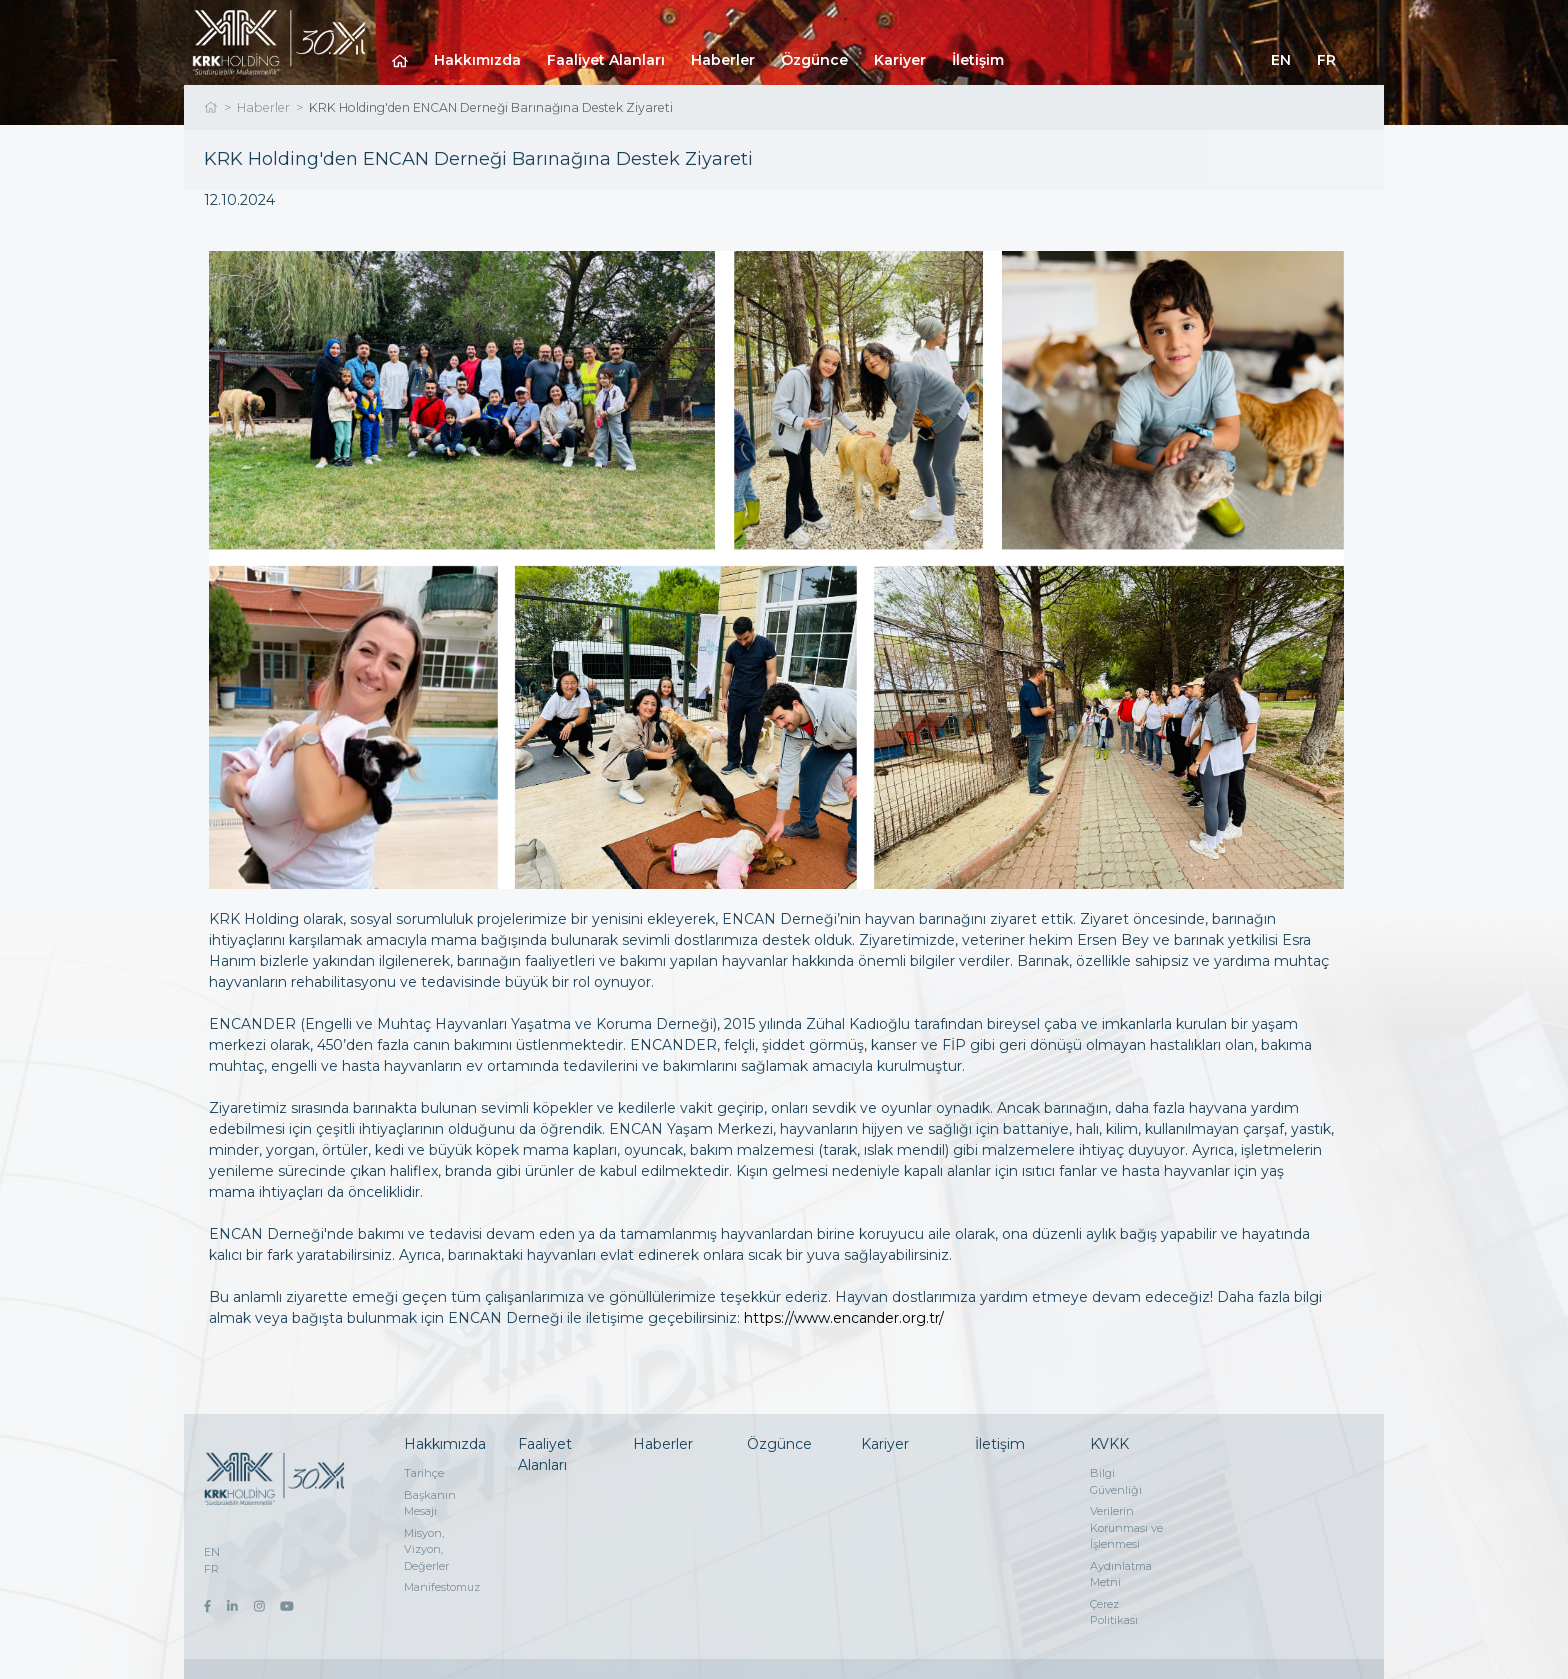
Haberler (723, 60)
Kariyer (900, 60)
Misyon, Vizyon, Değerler (426, 1549)
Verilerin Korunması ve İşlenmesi (1126, 1527)
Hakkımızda (477, 60)
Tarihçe (424, 1473)
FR (1326, 60)
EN (1281, 60)
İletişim (978, 60)
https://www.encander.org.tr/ (844, 1318)
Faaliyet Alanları (606, 60)
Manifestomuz (442, 1587)
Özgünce (814, 60)
